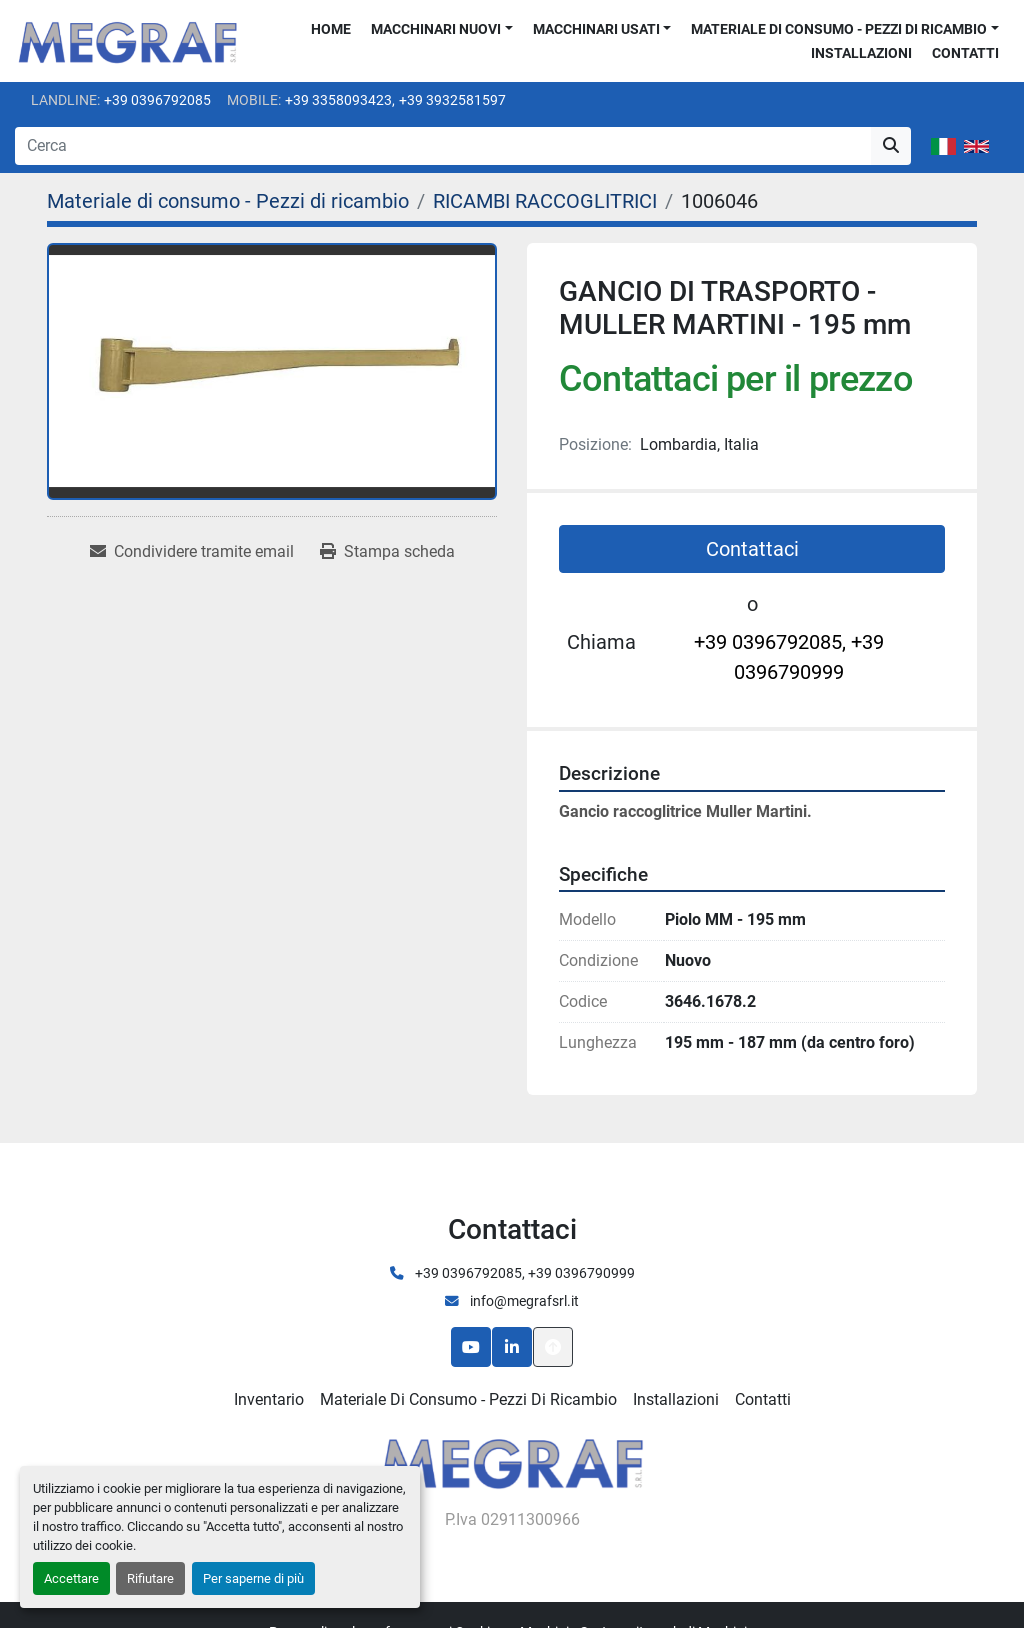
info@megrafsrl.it (523, 1301)
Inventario (269, 1399)
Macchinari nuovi (436, 29)
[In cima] (553, 1347)
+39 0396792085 (157, 100)
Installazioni (861, 53)
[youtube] (471, 1347)
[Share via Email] (192, 552)
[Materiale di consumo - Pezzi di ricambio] (228, 201)
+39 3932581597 (452, 100)
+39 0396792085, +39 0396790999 (789, 657)
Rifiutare (150, 1578)
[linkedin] (512, 1347)
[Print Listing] (387, 552)
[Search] (443, 146)
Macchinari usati (596, 29)
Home (331, 29)
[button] (442, 29)
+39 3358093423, (340, 100)
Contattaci (752, 549)
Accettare (71, 1578)
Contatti (965, 53)
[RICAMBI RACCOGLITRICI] (545, 201)
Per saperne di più (253, 1578)
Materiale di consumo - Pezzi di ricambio (839, 29)
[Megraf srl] (512, 1461)
